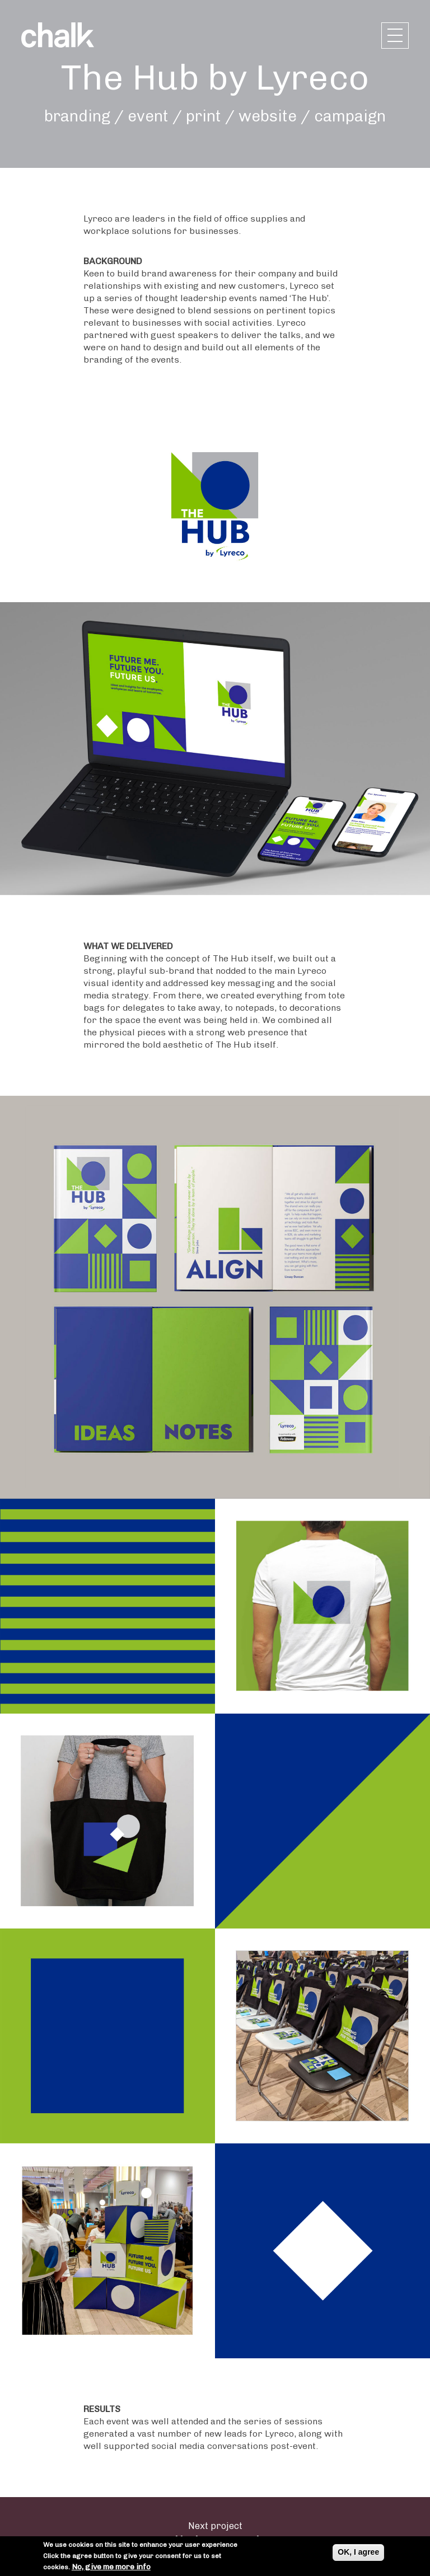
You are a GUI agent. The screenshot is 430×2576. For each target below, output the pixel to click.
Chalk (57, 35)
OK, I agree (358, 2551)
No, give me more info (111, 2567)
